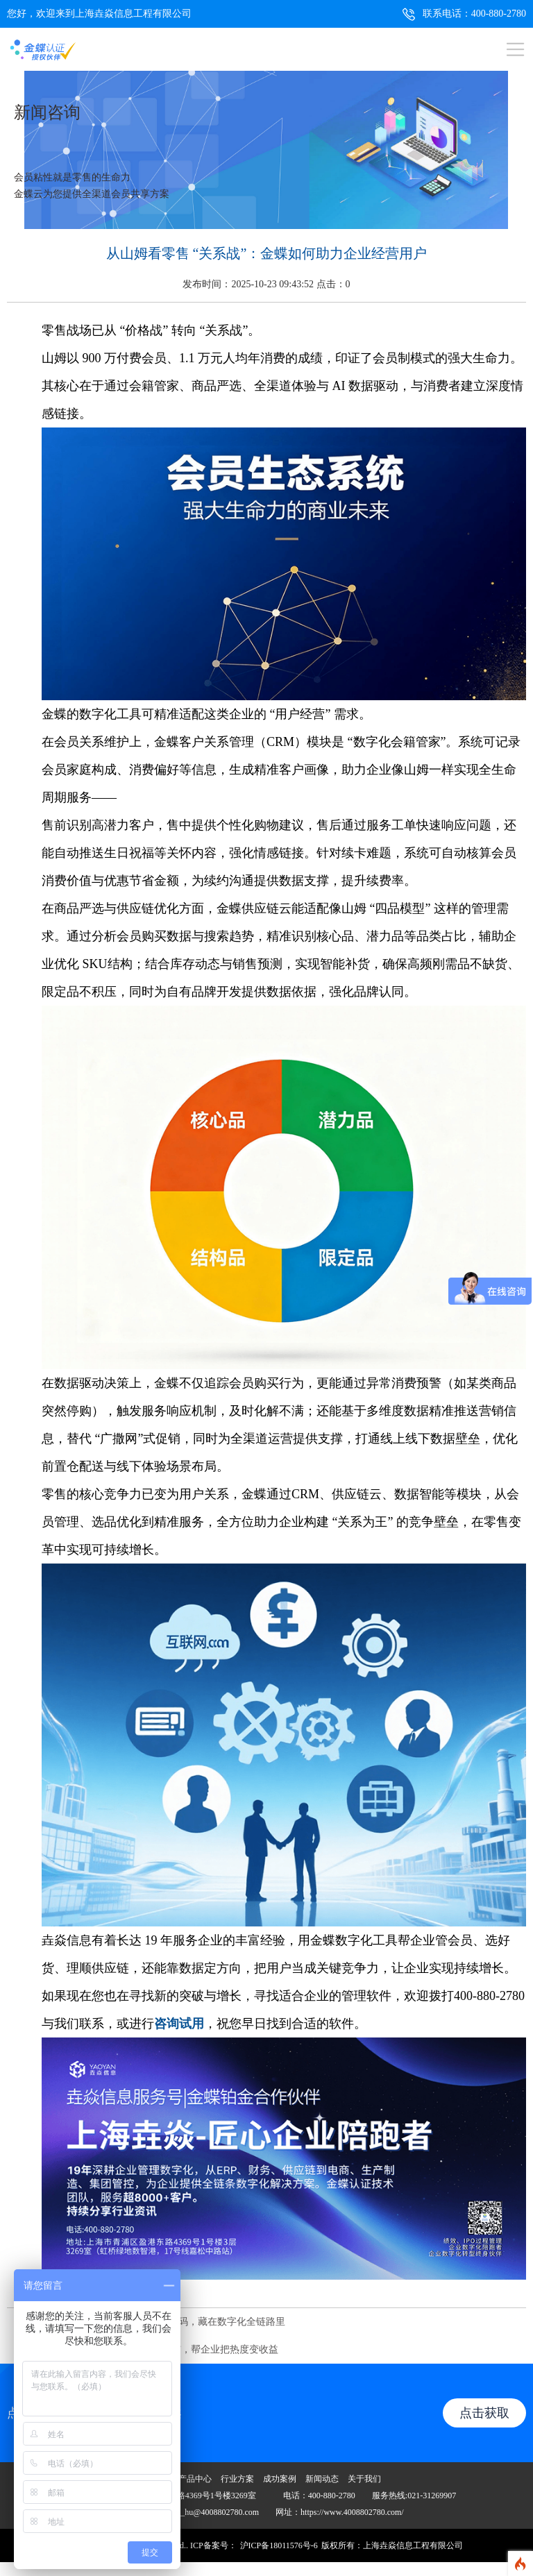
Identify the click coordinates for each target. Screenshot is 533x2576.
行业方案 (237, 2479)
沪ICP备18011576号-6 (279, 2545)
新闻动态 (322, 2479)
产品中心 (195, 2479)
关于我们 (364, 2479)
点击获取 (484, 2413)
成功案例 (279, 2479)
